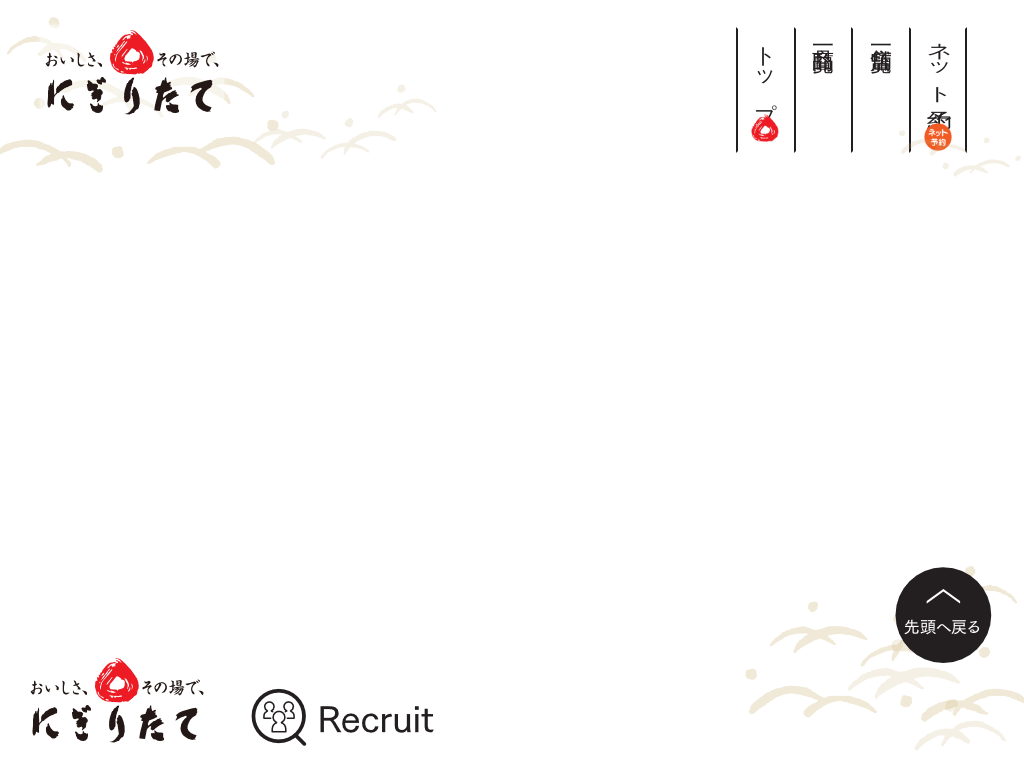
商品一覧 (823, 34)
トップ (765, 84)
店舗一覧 (880, 34)
